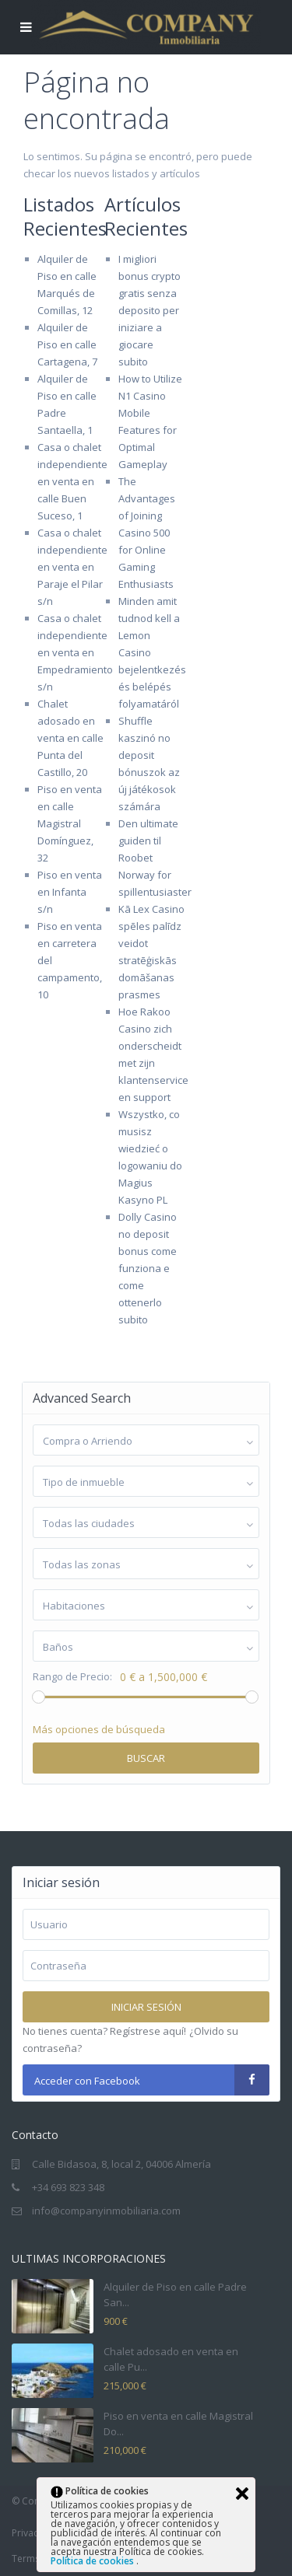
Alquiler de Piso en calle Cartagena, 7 (67, 344)
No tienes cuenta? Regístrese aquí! (104, 2031)
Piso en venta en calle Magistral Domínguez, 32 (69, 823)
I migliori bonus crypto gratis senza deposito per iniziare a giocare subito (149, 310)
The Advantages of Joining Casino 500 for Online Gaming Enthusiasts (146, 532)
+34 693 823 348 (68, 2187)
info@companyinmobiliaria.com (106, 2211)
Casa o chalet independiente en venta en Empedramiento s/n (75, 652)
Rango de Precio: (72, 1677)
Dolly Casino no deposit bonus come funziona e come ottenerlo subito (147, 1268)
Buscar (146, 1758)
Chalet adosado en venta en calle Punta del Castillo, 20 (70, 738)
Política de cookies (93, 2560)
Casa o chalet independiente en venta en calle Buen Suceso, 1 (72, 481)
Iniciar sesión (146, 2007)
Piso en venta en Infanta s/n (69, 892)
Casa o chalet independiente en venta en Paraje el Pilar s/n (72, 567)
